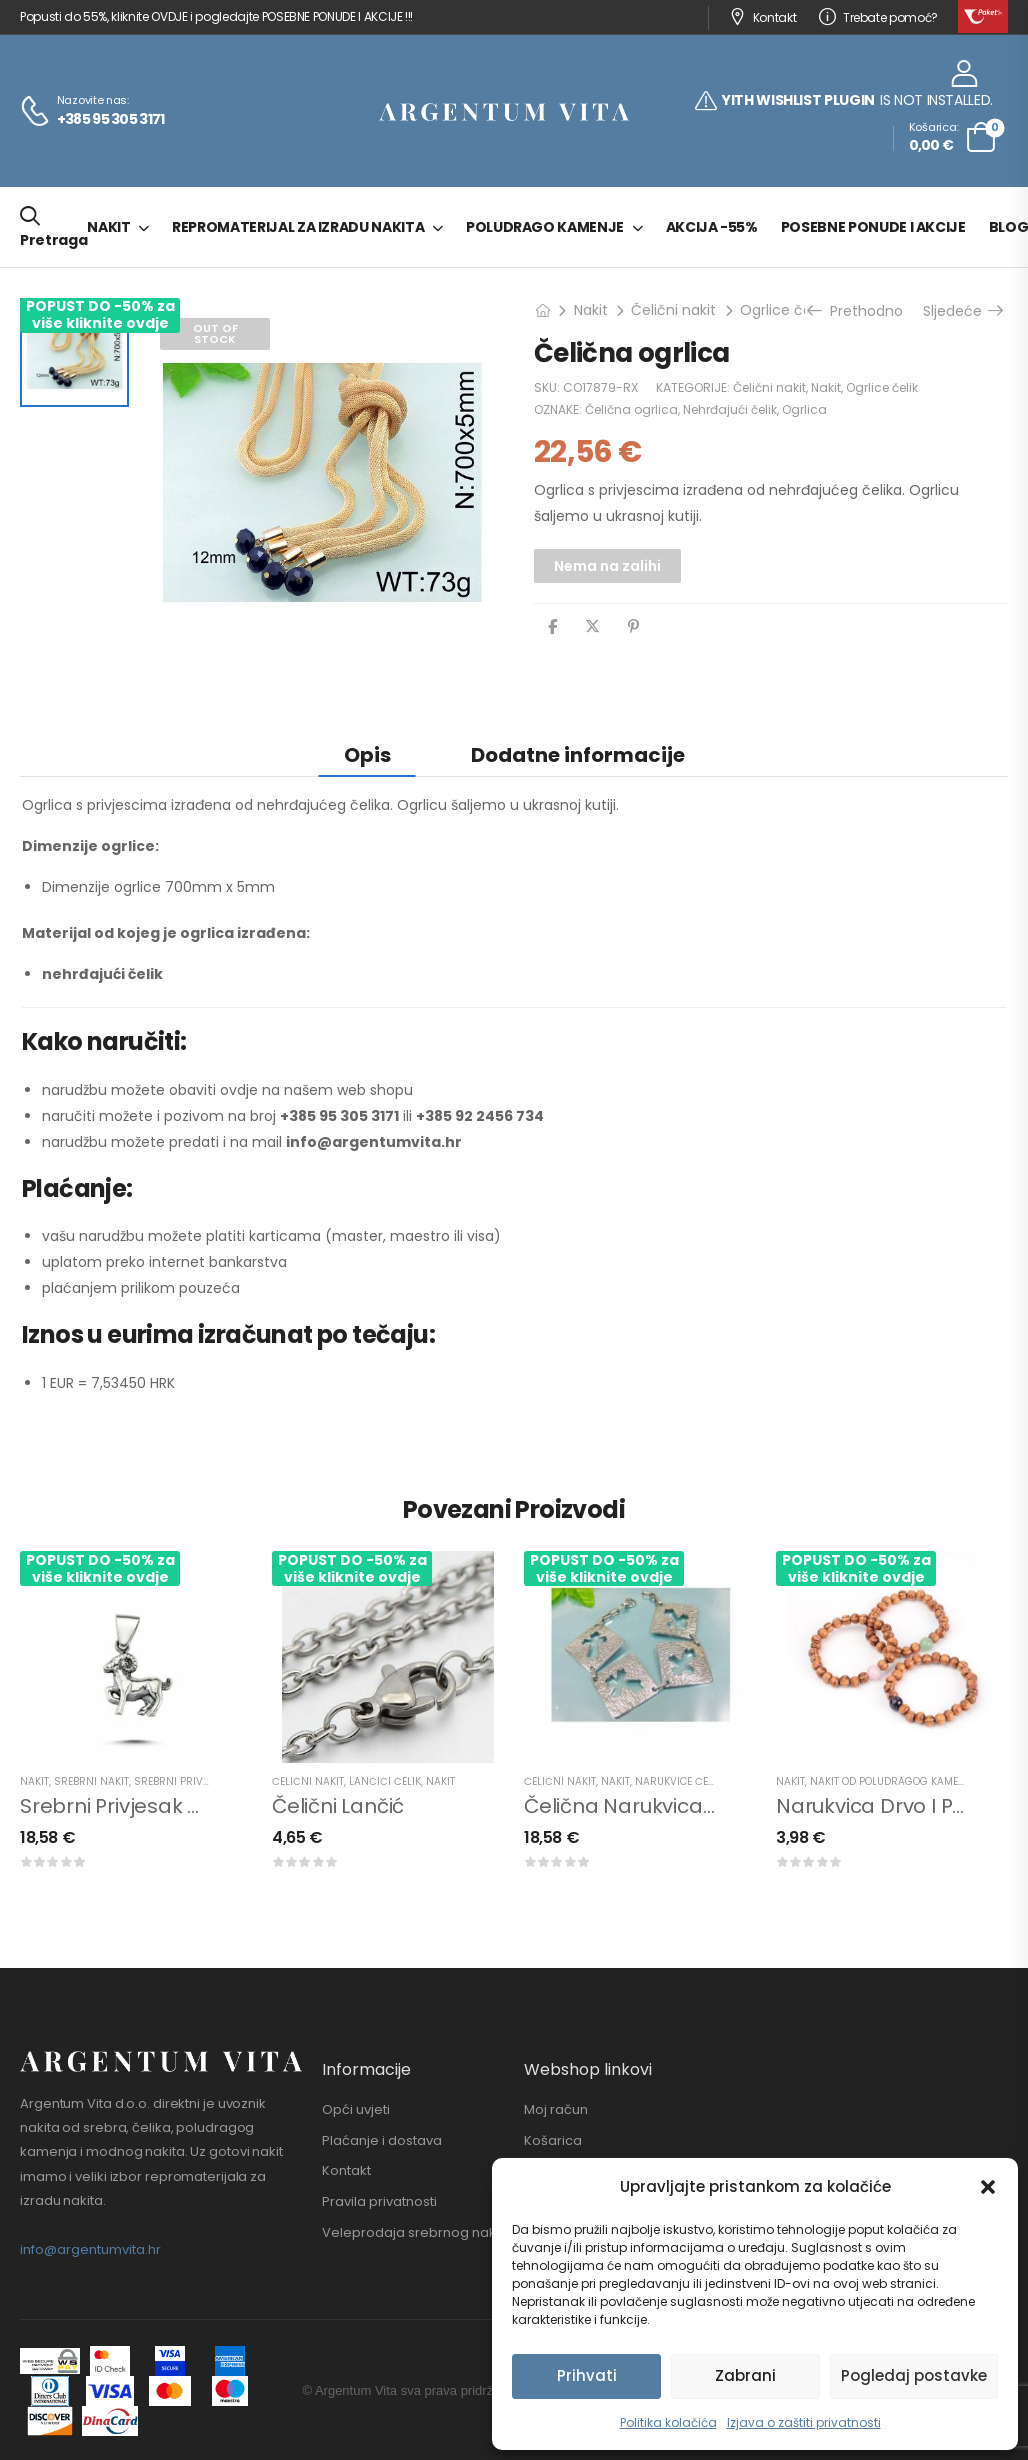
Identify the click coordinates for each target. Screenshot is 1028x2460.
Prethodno (857, 311)
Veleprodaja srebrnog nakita (417, 2233)
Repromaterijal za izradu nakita (298, 227)
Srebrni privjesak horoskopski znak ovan (219, 1806)
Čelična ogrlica (631, 409)
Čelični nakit (673, 310)
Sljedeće (962, 311)
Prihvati (587, 2375)
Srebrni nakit (91, 1781)
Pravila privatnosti (379, 2202)
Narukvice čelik (678, 1781)
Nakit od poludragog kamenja (894, 1781)
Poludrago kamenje (545, 227)
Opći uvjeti (356, 2110)
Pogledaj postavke (914, 2375)
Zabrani (745, 2375)
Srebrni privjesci (182, 1781)
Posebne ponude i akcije (873, 227)
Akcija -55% (712, 227)
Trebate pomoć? (878, 17)
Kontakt (762, 17)
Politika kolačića (668, 2422)
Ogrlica (804, 409)
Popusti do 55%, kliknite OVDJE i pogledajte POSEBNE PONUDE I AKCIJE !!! (216, 16)
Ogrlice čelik (782, 310)
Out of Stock (215, 333)
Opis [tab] (367, 755)
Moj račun (556, 2110)
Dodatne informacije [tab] (578, 755)
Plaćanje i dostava (382, 2141)
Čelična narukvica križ (632, 1806)
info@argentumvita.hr (90, 2249)
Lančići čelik (385, 1781)
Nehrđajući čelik (730, 409)
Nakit (108, 227)
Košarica (553, 2141)
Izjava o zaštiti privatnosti (804, 2422)
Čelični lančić (338, 1806)
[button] (988, 2187)
